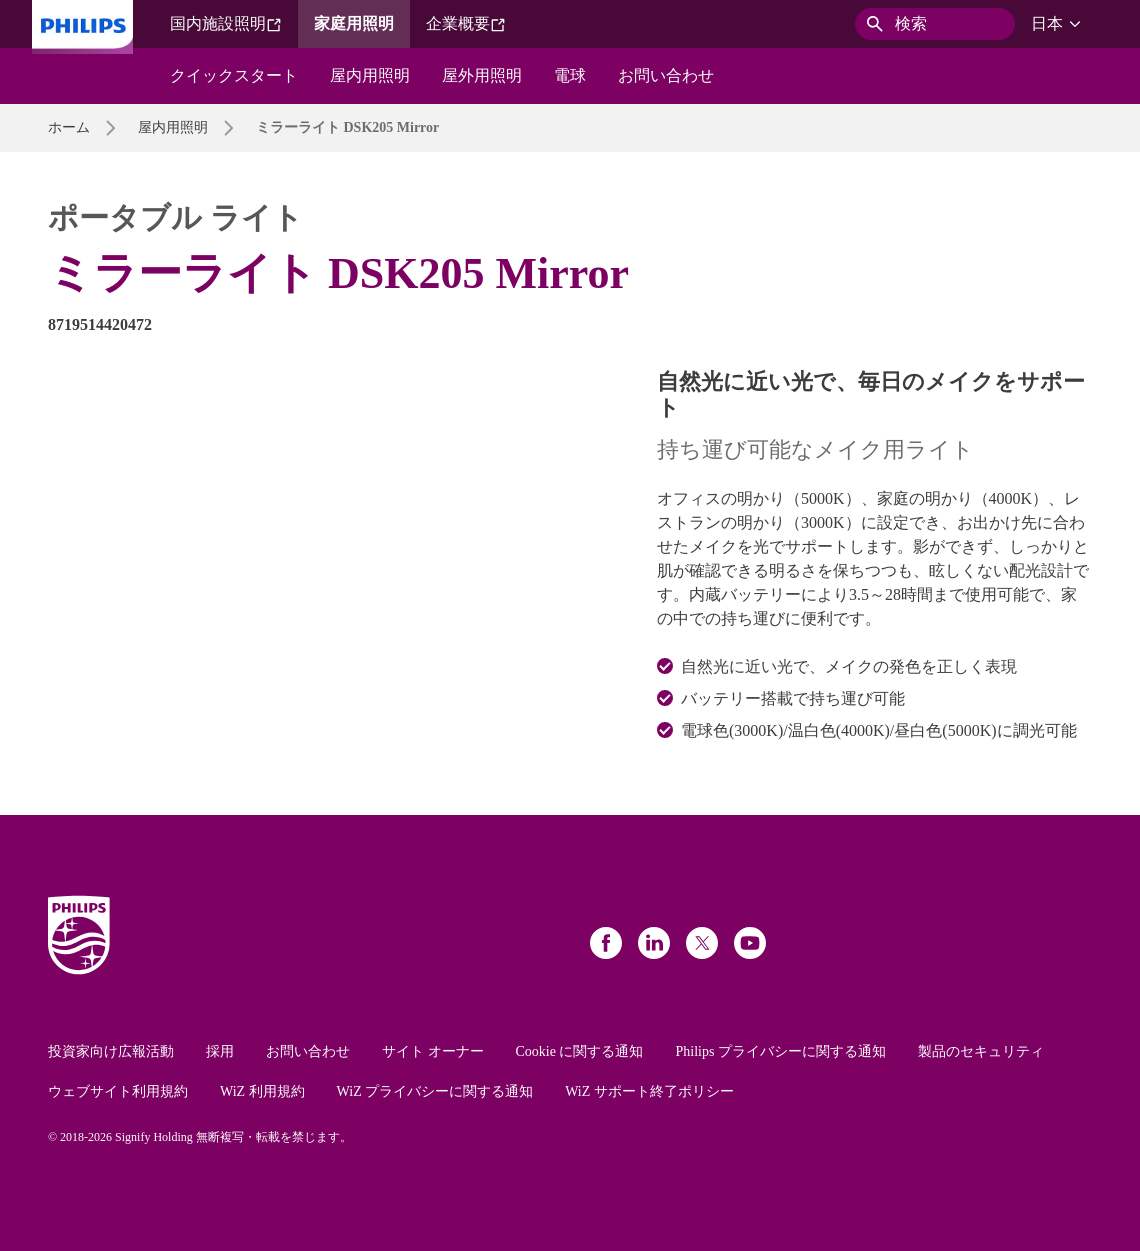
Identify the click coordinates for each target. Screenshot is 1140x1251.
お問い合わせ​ (666, 75)
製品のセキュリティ (981, 1051)
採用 (220, 1051)
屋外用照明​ (482, 75)
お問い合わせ (308, 1051)
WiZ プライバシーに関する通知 (435, 1091)
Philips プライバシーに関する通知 (780, 1051)
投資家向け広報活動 (111, 1051)
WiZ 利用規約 (262, 1091)
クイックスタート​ (234, 75)
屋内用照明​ (370, 75)
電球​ (570, 75)
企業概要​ (466, 24)
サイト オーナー (433, 1051)
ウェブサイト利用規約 (118, 1091)
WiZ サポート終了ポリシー (649, 1091)
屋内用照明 (173, 127)
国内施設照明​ (226, 24)
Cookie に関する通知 (580, 1051)
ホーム (69, 127)
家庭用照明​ (354, 23)
